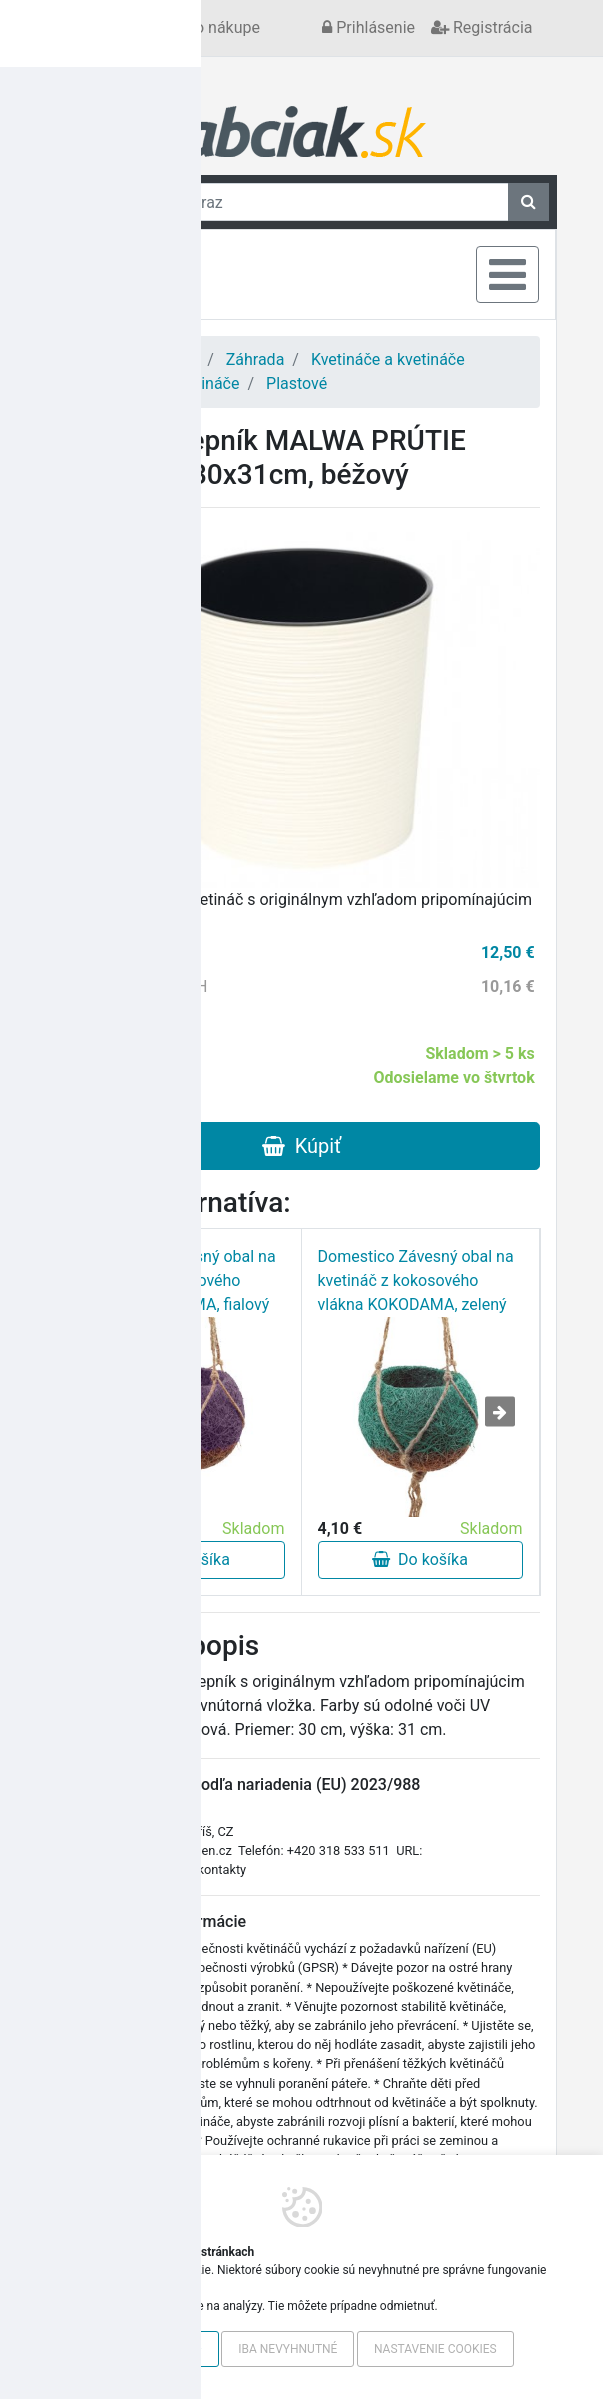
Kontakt (98, 27)
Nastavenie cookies (435, 2349)
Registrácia (481, 27)
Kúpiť (301, 1146)
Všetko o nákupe (201, 27)
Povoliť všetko (153, 2349)
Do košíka (182, 1559)
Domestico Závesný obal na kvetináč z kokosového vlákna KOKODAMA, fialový (178, 1280)
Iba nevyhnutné (287, 2349)
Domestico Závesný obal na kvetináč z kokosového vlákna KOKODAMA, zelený (416, 1280)
